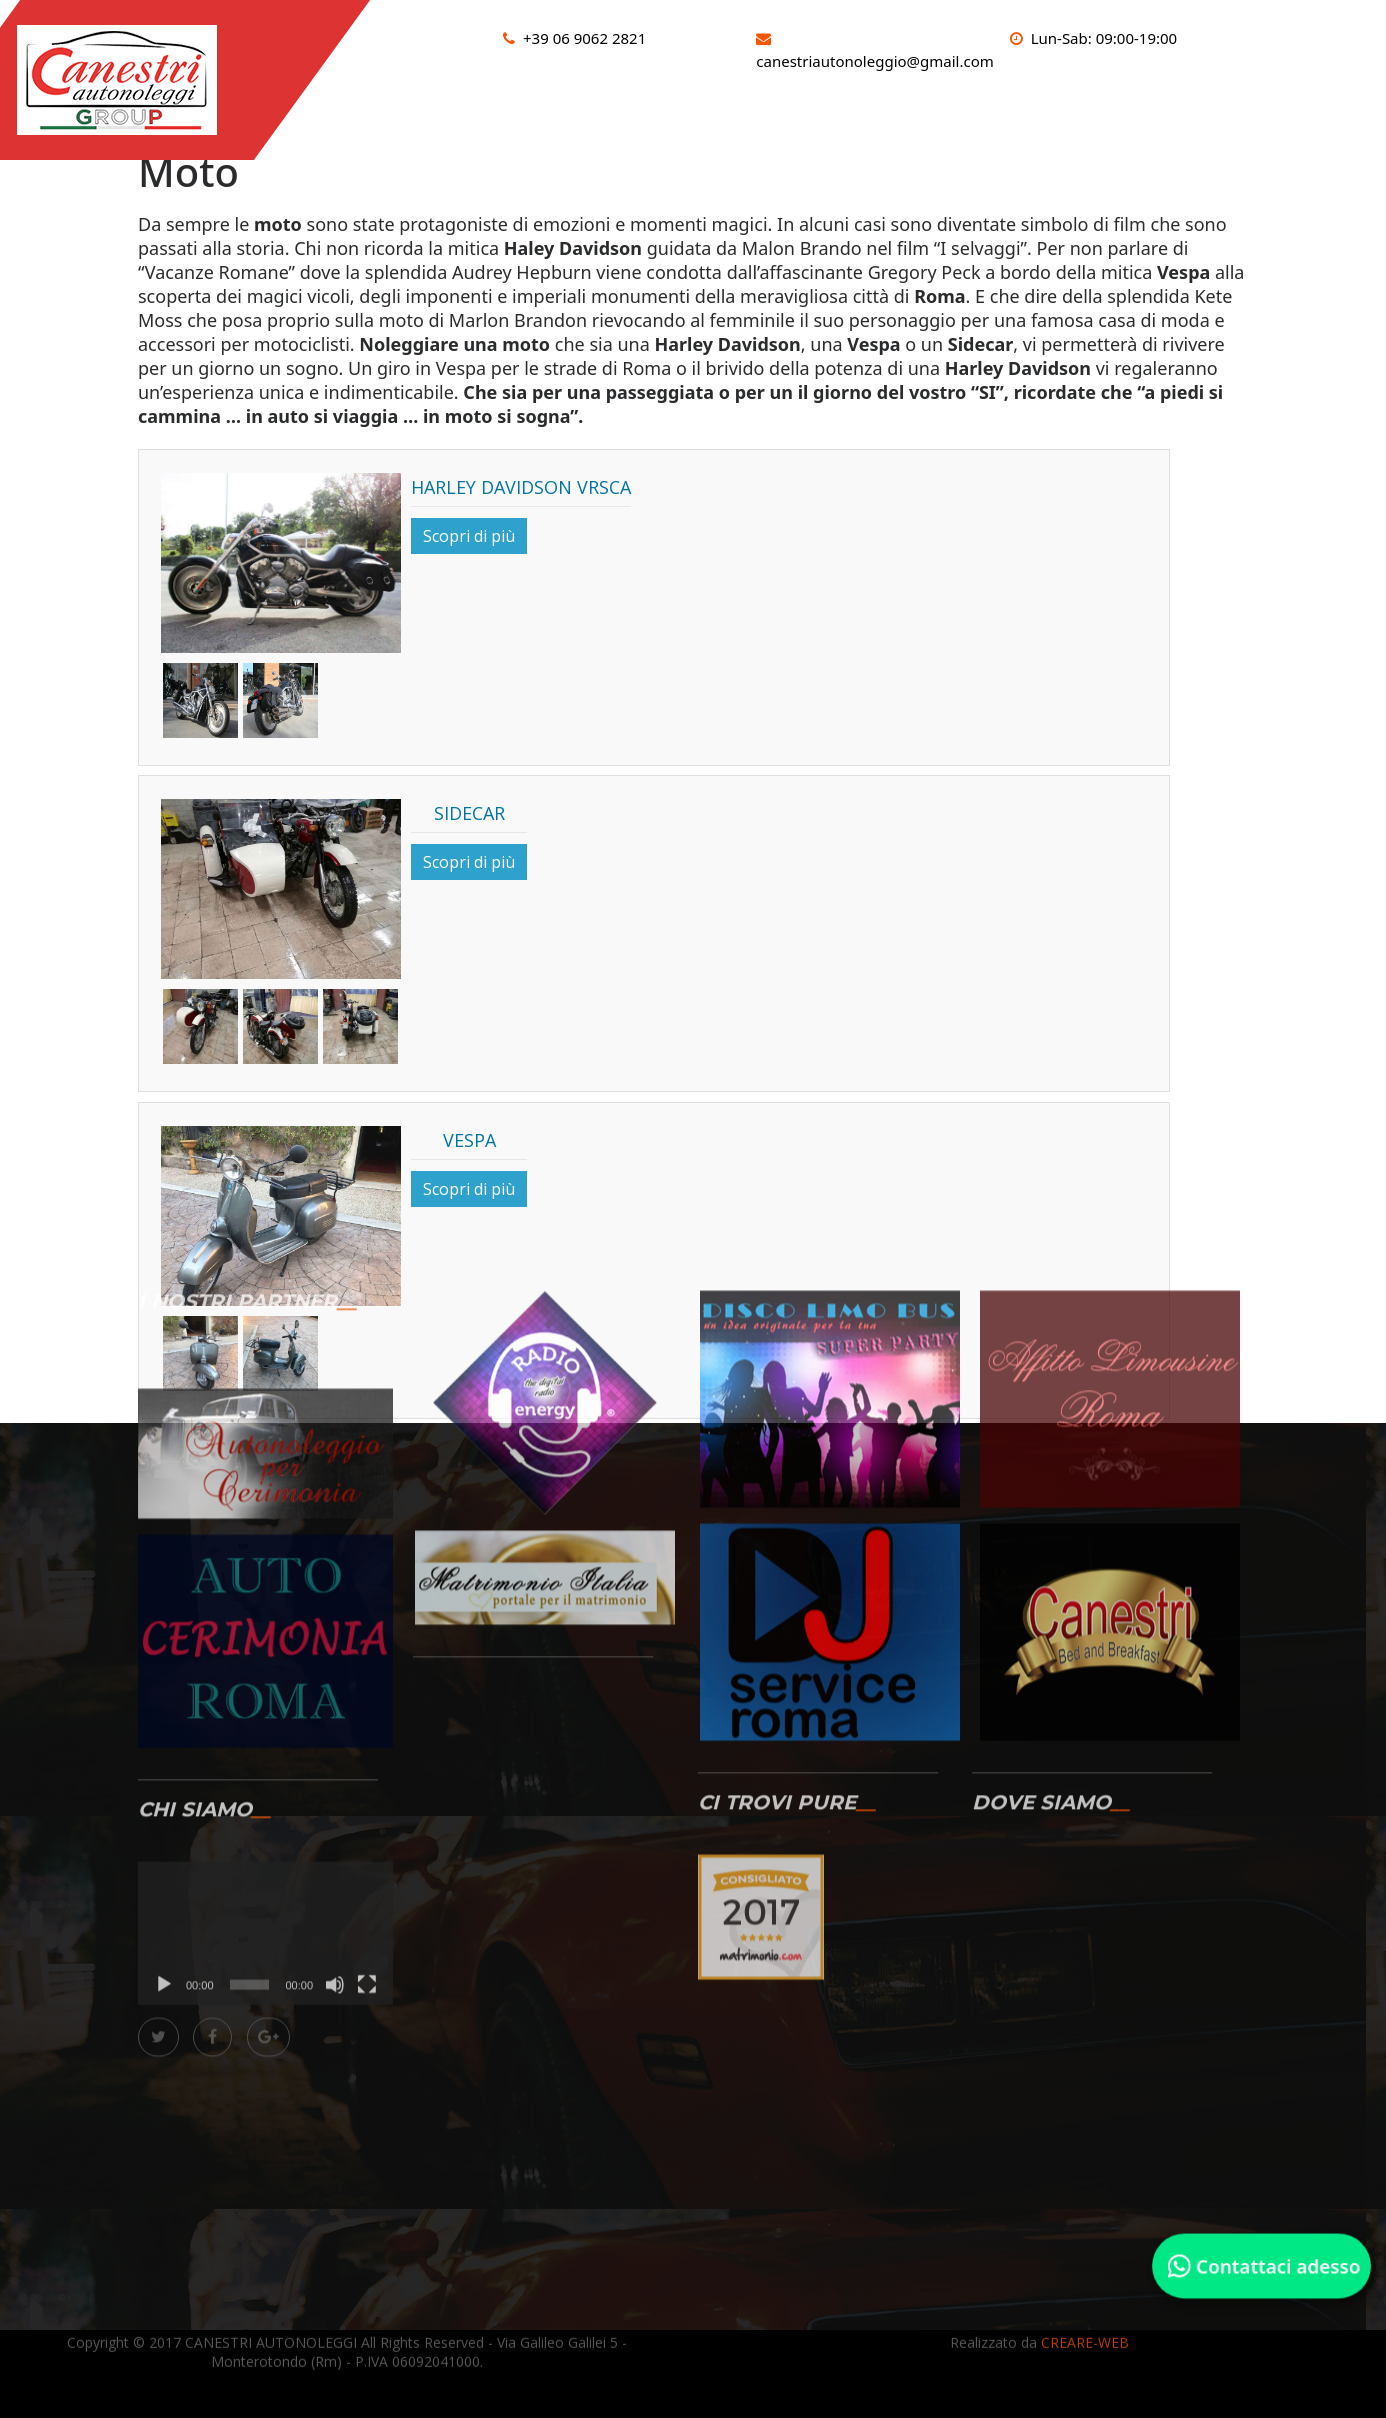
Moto (1138, 111)
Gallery (1228, 111)
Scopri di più (469, 536)
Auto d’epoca (559, 111)
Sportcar (842, 111)
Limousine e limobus (998, 111)
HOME (448, 111)
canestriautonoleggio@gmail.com (874, 61)
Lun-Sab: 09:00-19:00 (1104, 38)
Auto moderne (708, 111)
